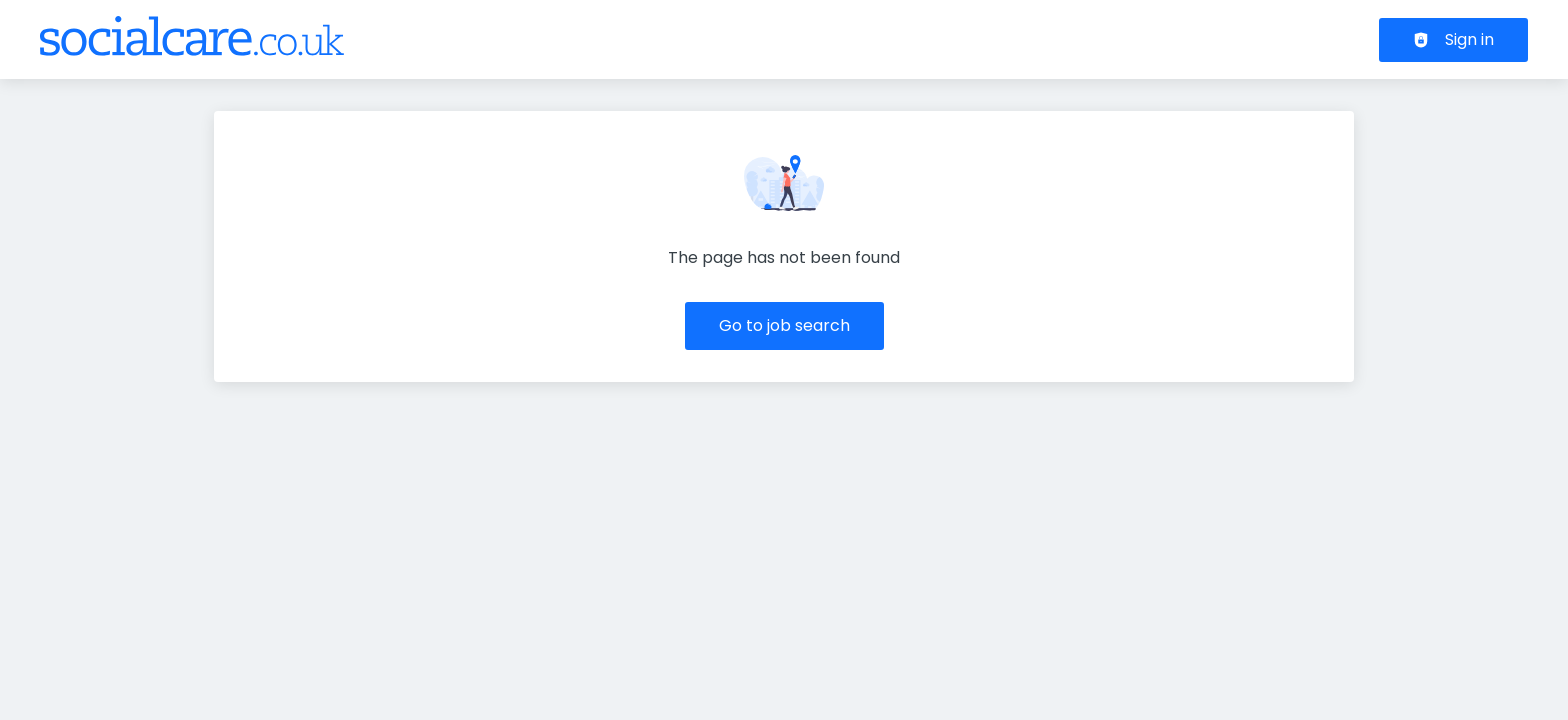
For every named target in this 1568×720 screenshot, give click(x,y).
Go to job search (784, 325)
